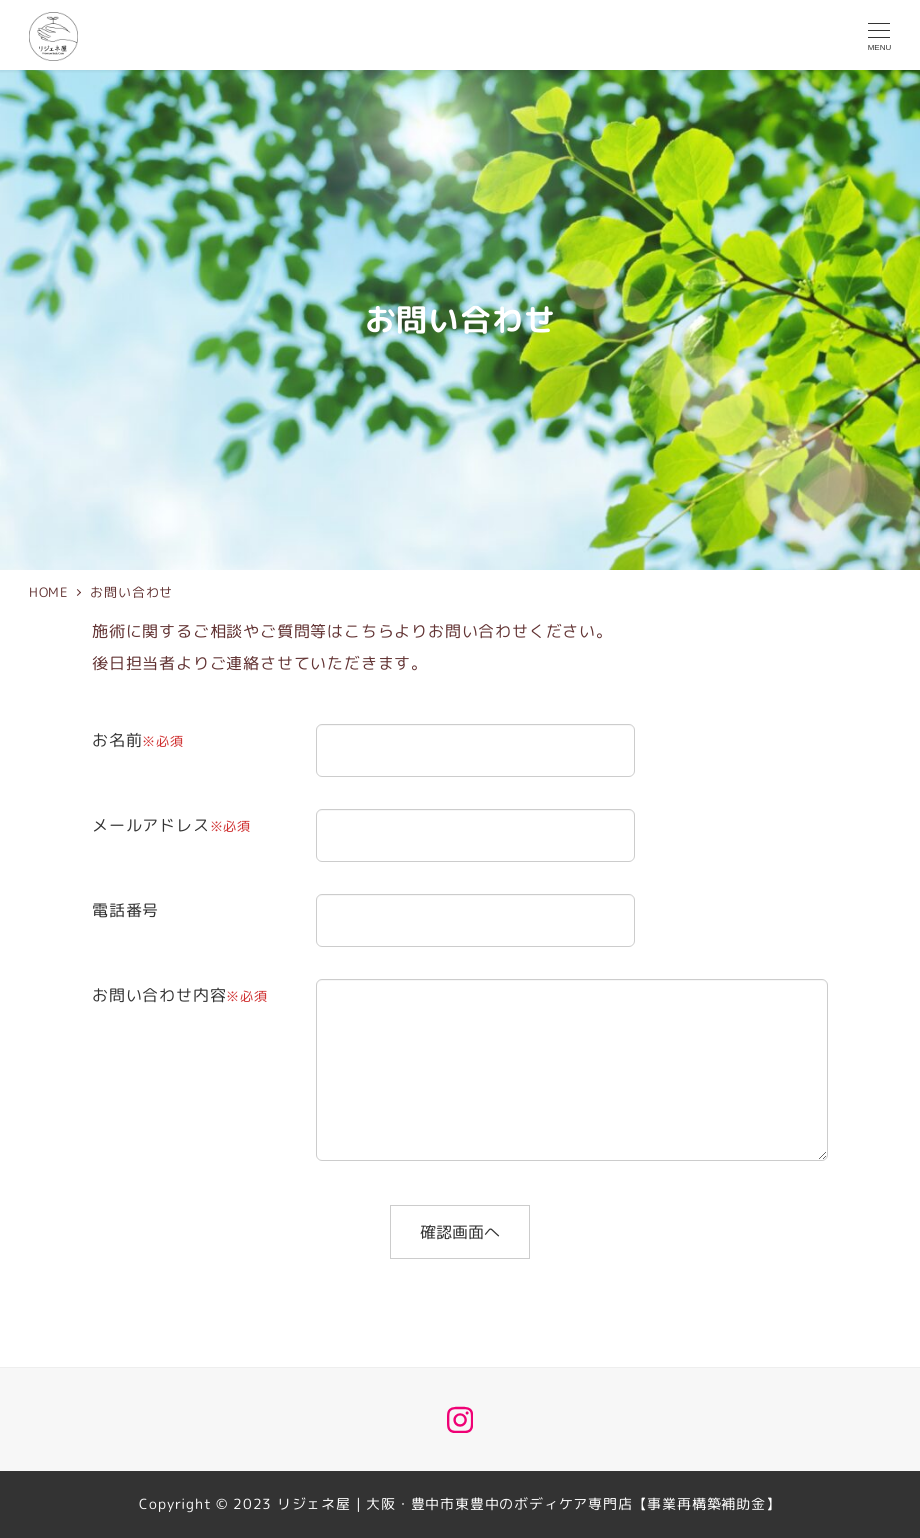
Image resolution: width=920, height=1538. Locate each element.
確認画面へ (472, 1232)
